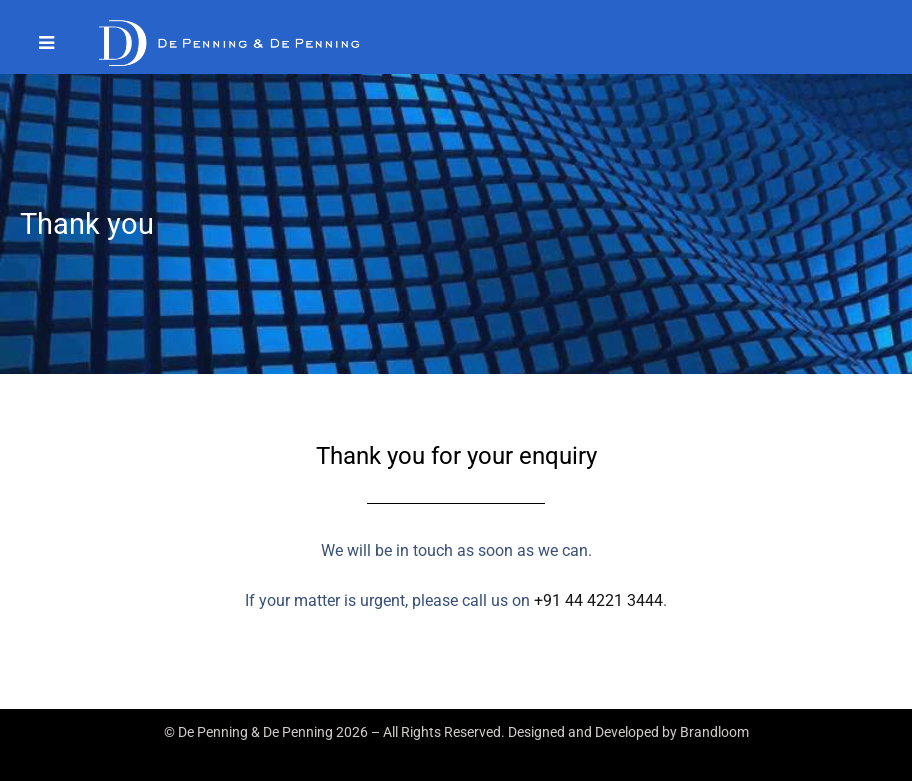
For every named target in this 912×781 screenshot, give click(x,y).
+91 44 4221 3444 (598, 600)
